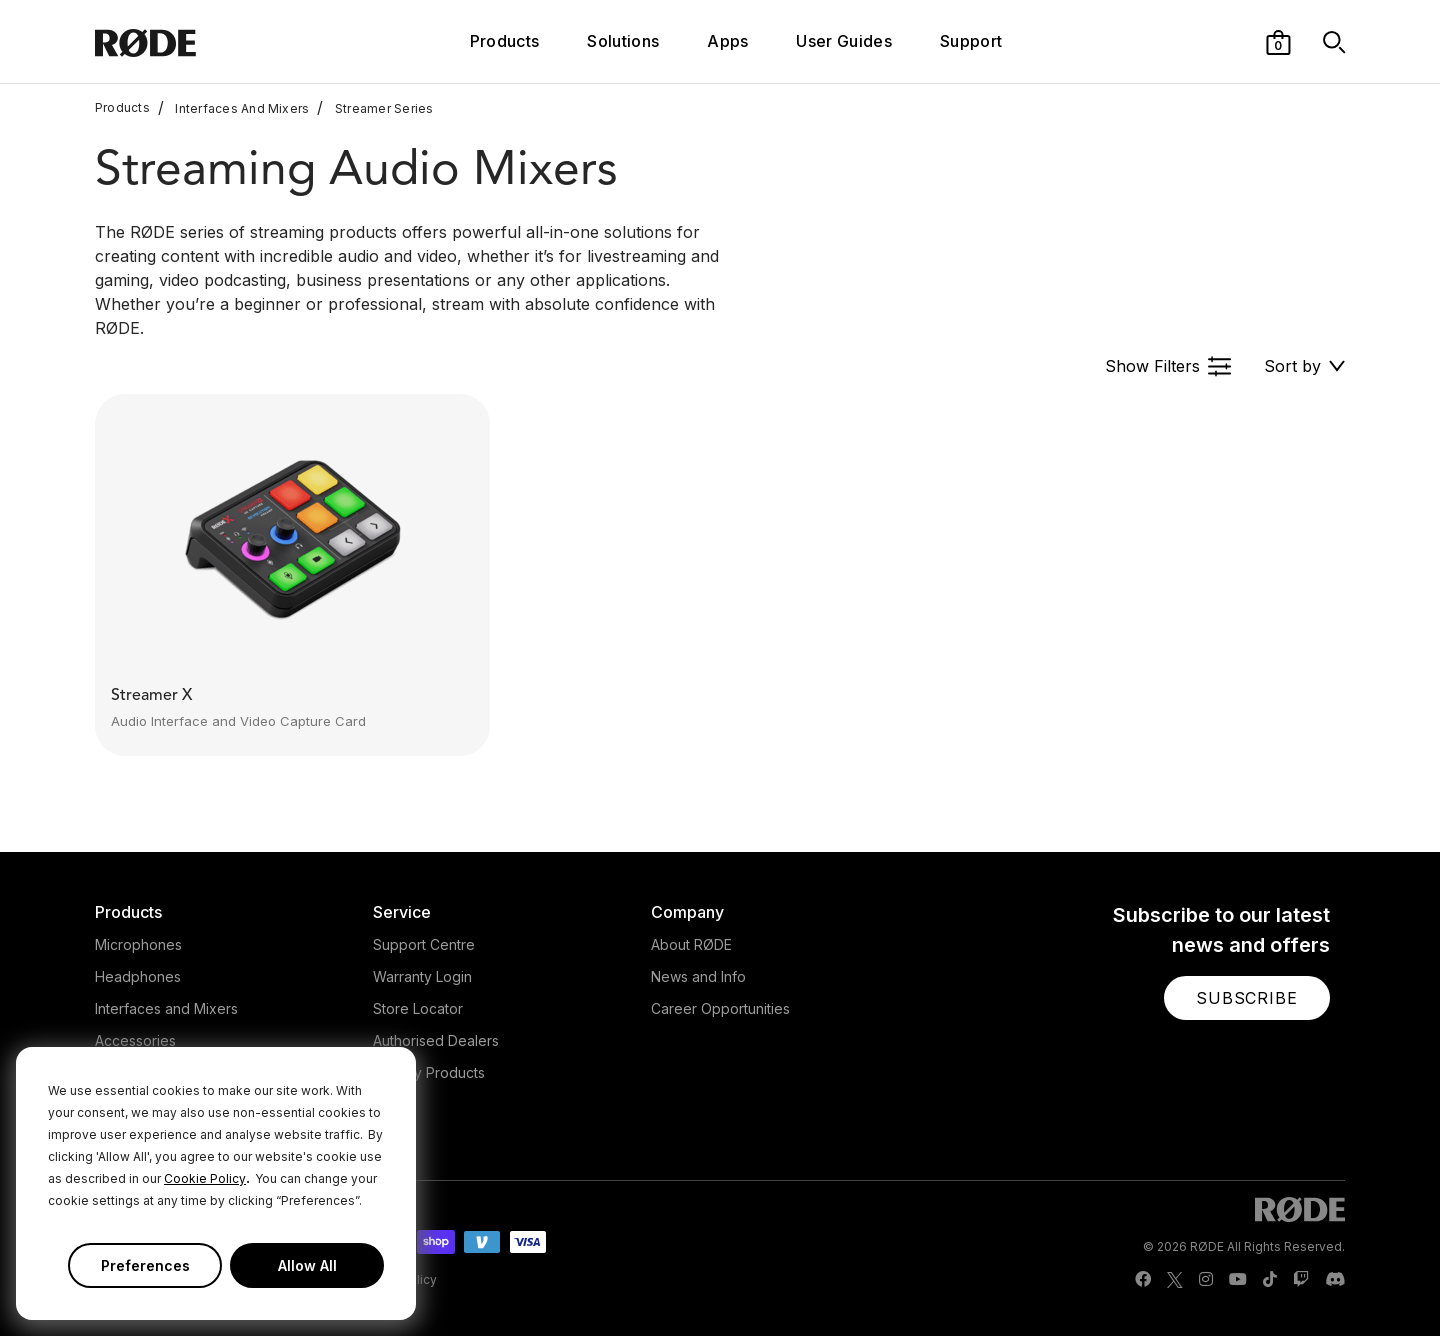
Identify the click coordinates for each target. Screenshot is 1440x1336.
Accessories (135, 1040)
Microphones (138, 944)
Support (971, 41)
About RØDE (691, 944)
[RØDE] (199, 41)
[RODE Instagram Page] (1206, 1280)
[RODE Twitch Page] (1301, 1280)
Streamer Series (375, 108)
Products (122, 108)
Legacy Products (429, 1072)
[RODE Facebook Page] (1143, 1280)
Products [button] (505, 41)
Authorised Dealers (436, 1040)
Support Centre (424, 944)
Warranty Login (422, 976)
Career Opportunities (720, 1008)
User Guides (844, 41)
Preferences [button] (145, 1265)
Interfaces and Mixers (166, 1008)
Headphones (138, 976)
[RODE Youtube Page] (1238, 1280)
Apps (727, 41)
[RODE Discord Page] (1335, 1280)
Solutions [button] (623, 41)
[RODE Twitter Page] (1175, 1280)
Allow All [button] (307, 1265)
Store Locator (418, 1008)
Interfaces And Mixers (234, 108)
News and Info (698, 976)
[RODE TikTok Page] (1270, 1280)
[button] (1278, 41)
